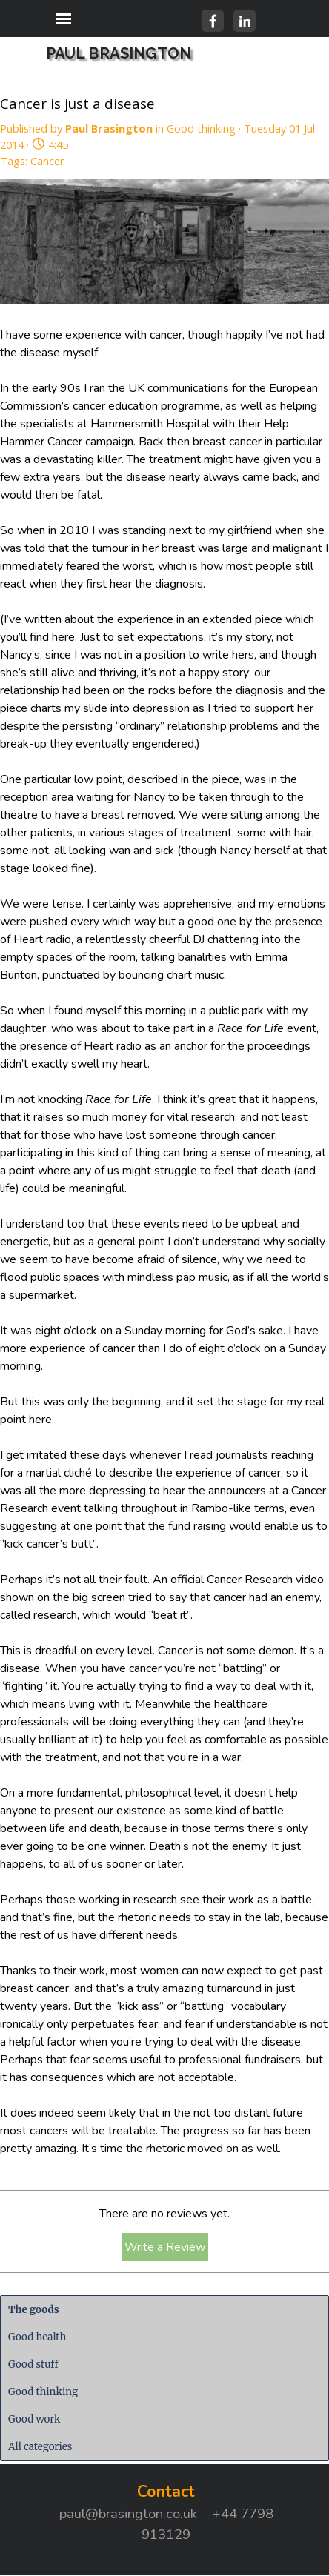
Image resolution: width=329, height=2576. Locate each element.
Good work (34, 2419)
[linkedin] (244, 21)
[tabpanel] (166, 2512)
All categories (40, 2446)
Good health (37, 2337)
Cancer (47, 160)
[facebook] (213, 21)
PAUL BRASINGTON (118, 53)
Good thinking (43, 2392)
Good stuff (33, 2364)
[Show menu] (63, 19)
